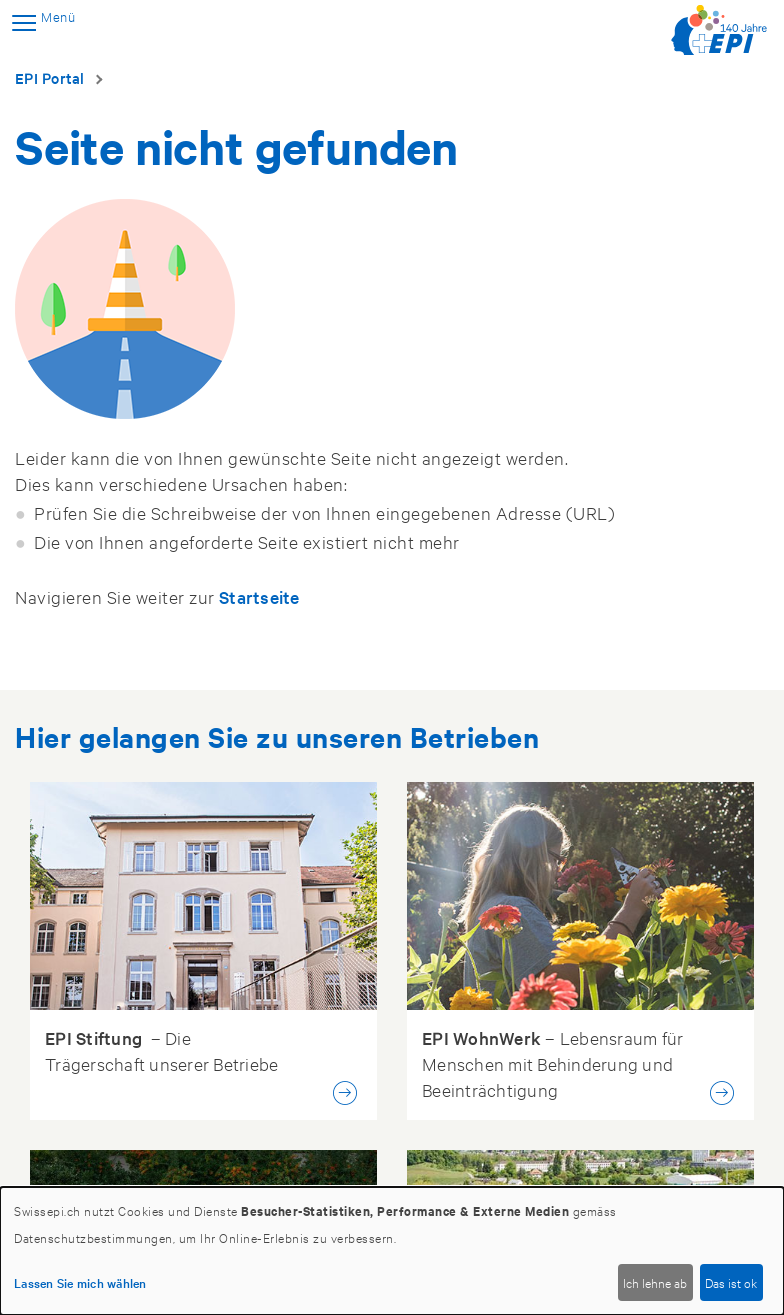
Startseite (259, 596)
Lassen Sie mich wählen (80, 1282)
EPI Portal (50, 77)
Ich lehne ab (655, 1282)
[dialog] (392, 1251)
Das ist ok (731, 1282)
